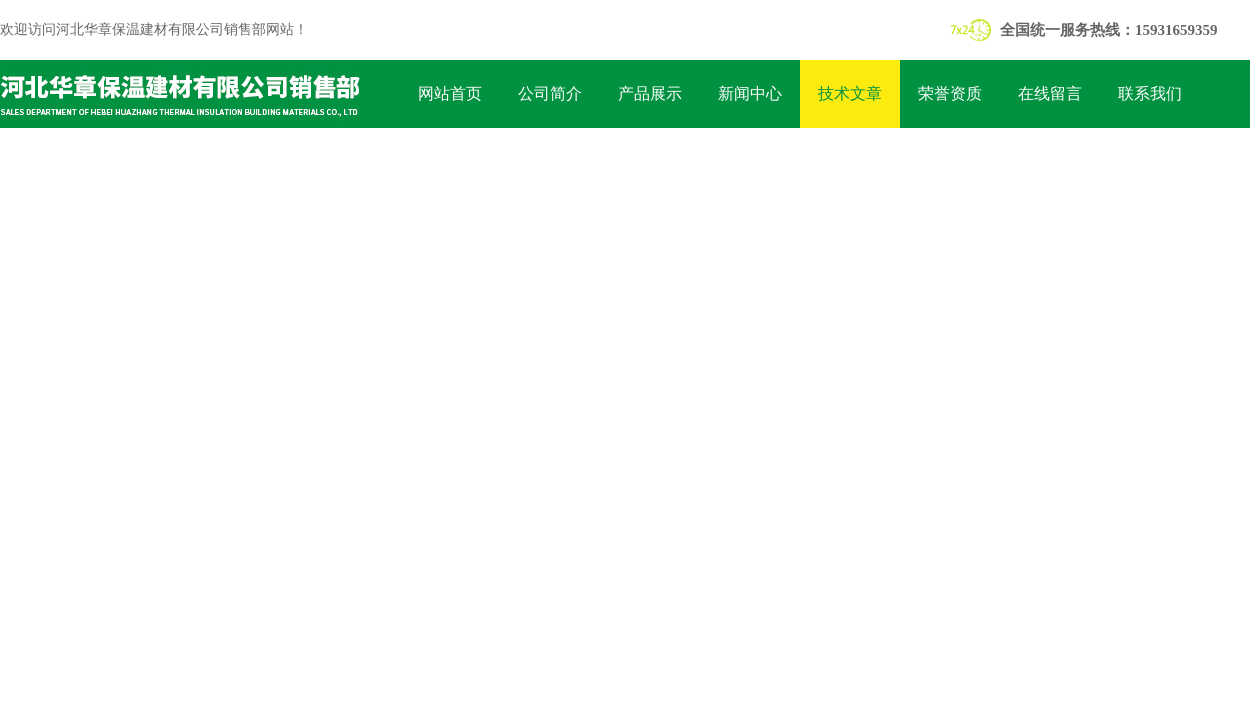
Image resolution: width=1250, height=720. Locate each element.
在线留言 (1050, 93)
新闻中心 (750, 93)
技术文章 (850, 93)
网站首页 (450, 93)
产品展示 (650, 93)
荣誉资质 (950, 93)
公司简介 (550, 93)
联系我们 (1150, 93)
